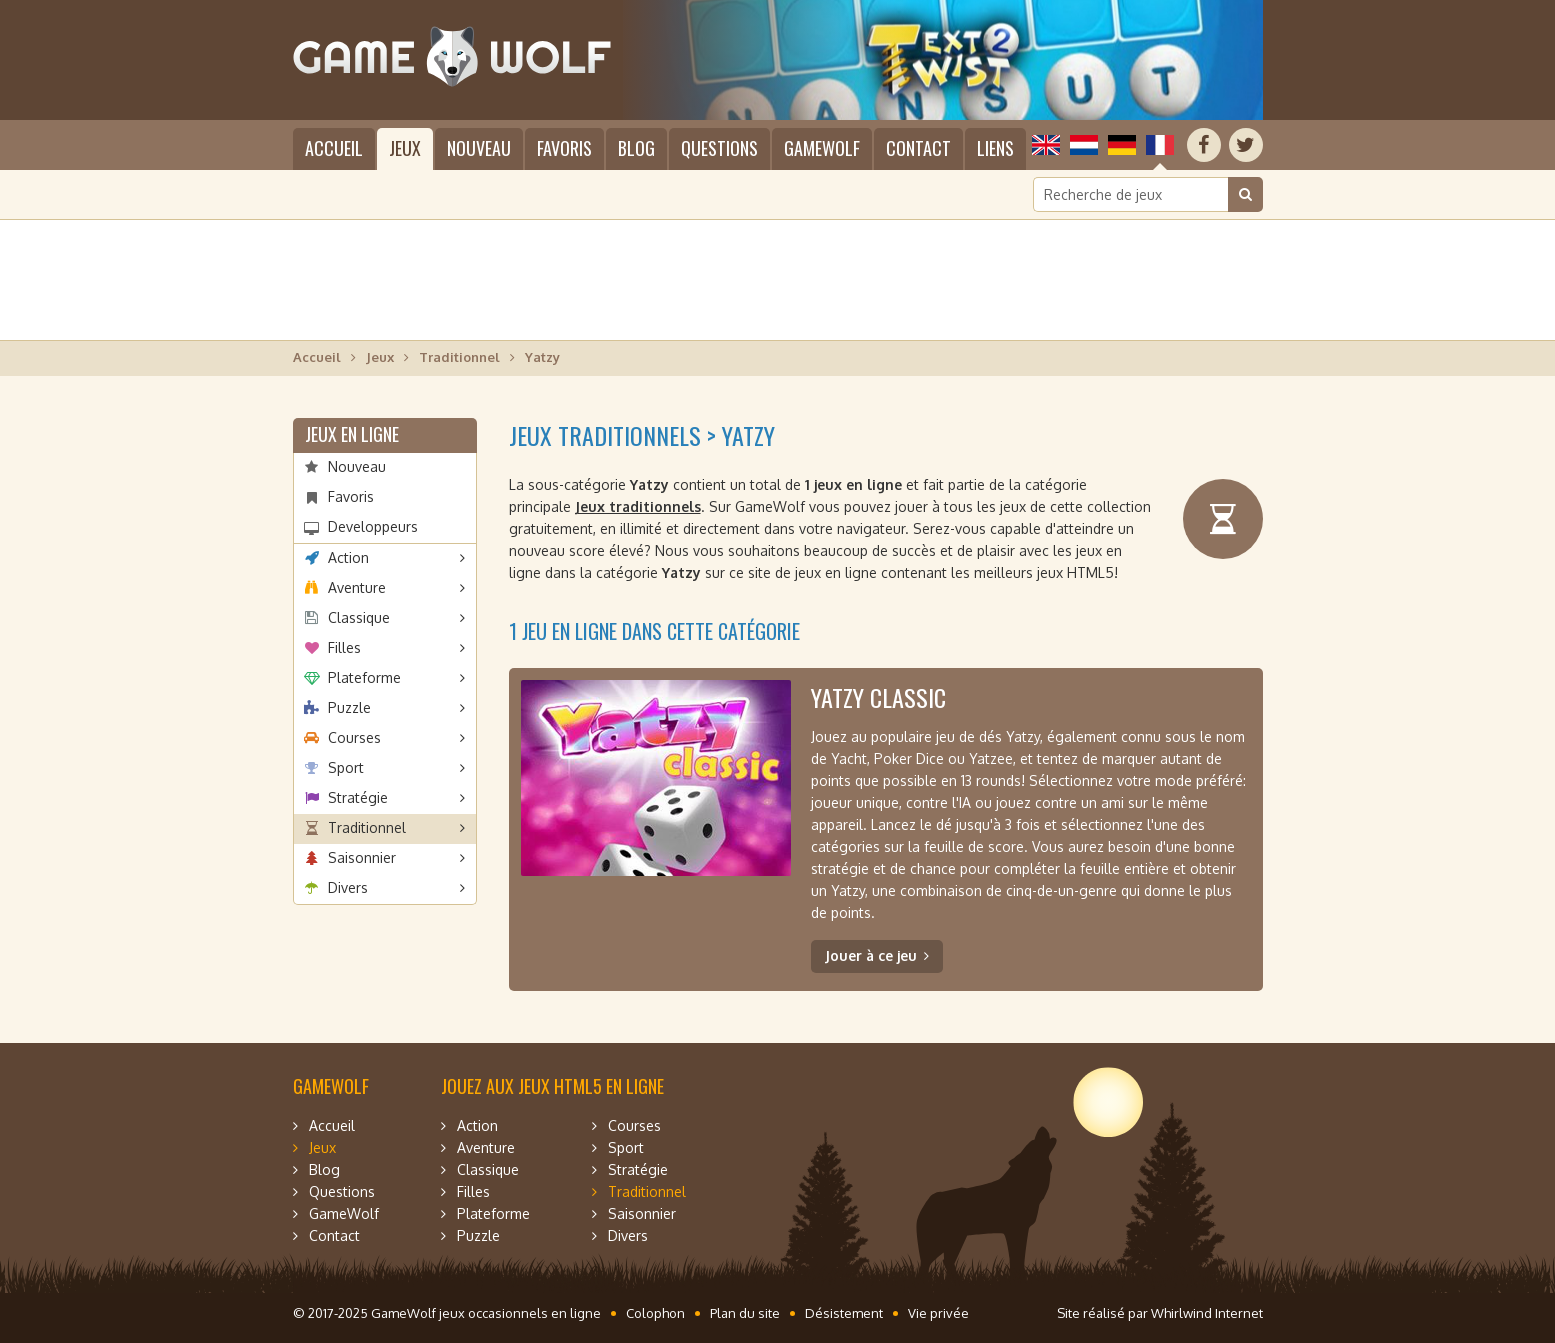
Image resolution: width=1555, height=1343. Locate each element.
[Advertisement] (778, 280)
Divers (348, 887)
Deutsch (1122, 145)
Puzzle (349, 707)
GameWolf (822, 148)
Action (348, 557)
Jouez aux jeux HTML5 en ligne (552, 1086)
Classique (359, 617)
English (1046, 145)
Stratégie (358, 797)
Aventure (357, 587)
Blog (636, 148)
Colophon (655, 1313)
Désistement (844, 1313)
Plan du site (745, 1313)
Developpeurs (373, 526)
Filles (344, 647)
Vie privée (938, 1313)
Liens (995, 148)
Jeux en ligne (352, 434)
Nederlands (1084, 145)
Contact (918, 148)
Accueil (334, 148)
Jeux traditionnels (638, 506)
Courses (354, 737)
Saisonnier (362, 857)
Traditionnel (459, 357)
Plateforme (364, 677)
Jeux (405, 148)
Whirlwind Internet (1207, 1313)
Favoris (564, 148)
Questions (719, 148)
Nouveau (479, 148)
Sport (346, 767)
